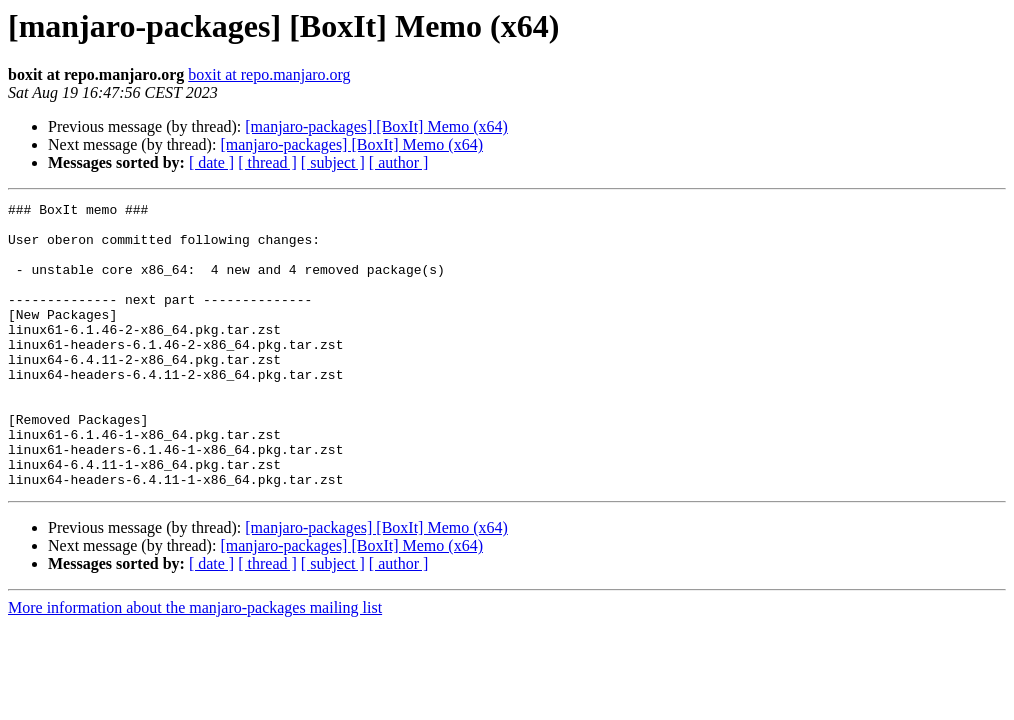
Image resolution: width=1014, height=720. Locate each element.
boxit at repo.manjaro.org (269, 74)
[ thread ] (267, 162)
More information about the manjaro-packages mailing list (195, 664)
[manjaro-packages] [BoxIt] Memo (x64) (376, 126)
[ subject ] (333, 162)
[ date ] (211, 162)
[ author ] (399, 162)
